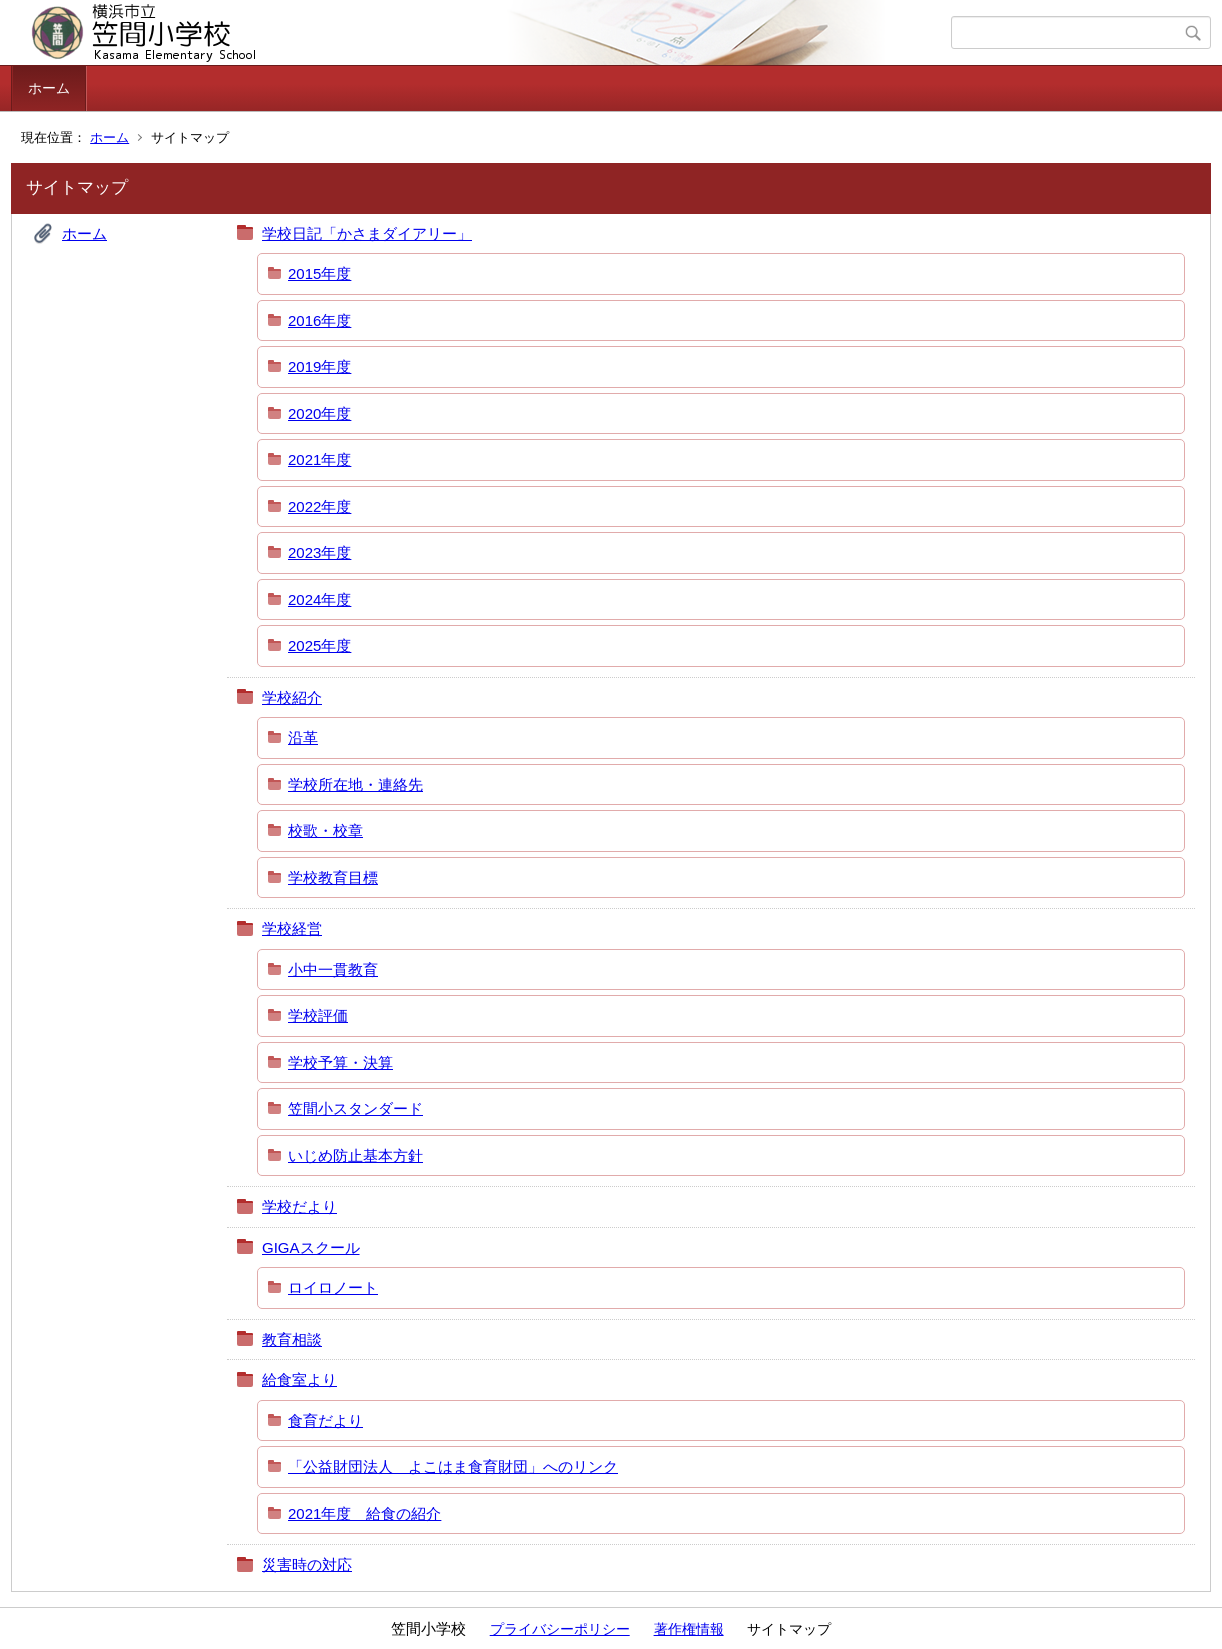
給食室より (299, 1379)
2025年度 (319, 645)
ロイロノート (333, 1287)
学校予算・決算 (340, 1062)
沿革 (303, 737)
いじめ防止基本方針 (355, 1155)
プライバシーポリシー (560, 1629)
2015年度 (319, 273)
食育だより (325, 1420)
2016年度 (319, 320)
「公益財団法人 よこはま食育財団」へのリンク (453, 1466)
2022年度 (319, 506)
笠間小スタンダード (355, 1108)
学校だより (299, 1206)
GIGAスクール (311, 1247)
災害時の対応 (307, 1564)
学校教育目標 (333, 877)
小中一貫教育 (333, 969)
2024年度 (319, 599)
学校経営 (292, 928)
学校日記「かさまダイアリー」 (367, 233)
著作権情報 (689, 1629)
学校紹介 (292, 697)
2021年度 (319, 459)
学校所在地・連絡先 (355, 784)
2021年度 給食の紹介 (364, 1513)
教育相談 (292, 1339)
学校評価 (318, 1015)
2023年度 (319, 552)
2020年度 (319, 413)
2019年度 (319, 366)
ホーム (49, 88)
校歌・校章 (325, 830)
